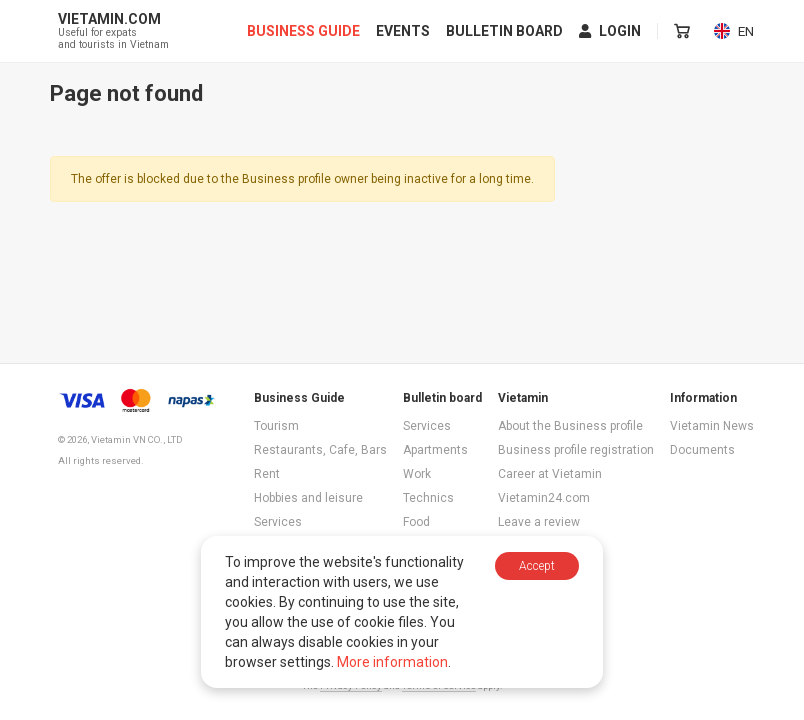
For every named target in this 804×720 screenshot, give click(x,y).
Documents (702, 450)
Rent (267, 474)
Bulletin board (505, 32)
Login (611, 32)
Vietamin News (712, 426)
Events (404, 32)
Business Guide (304, 32)
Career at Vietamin (550, 474)
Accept (537, 566)
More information (392, 662)
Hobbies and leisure (308, 498)
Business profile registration (576, 450)
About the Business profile (570, 426)
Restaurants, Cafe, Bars (320, 450)
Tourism (276, 426)
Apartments (435, 450)
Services (278, 522)
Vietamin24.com (544, 498)
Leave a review (539, 522)
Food (416, 522)
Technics (428, 498)
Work (417, 474)
